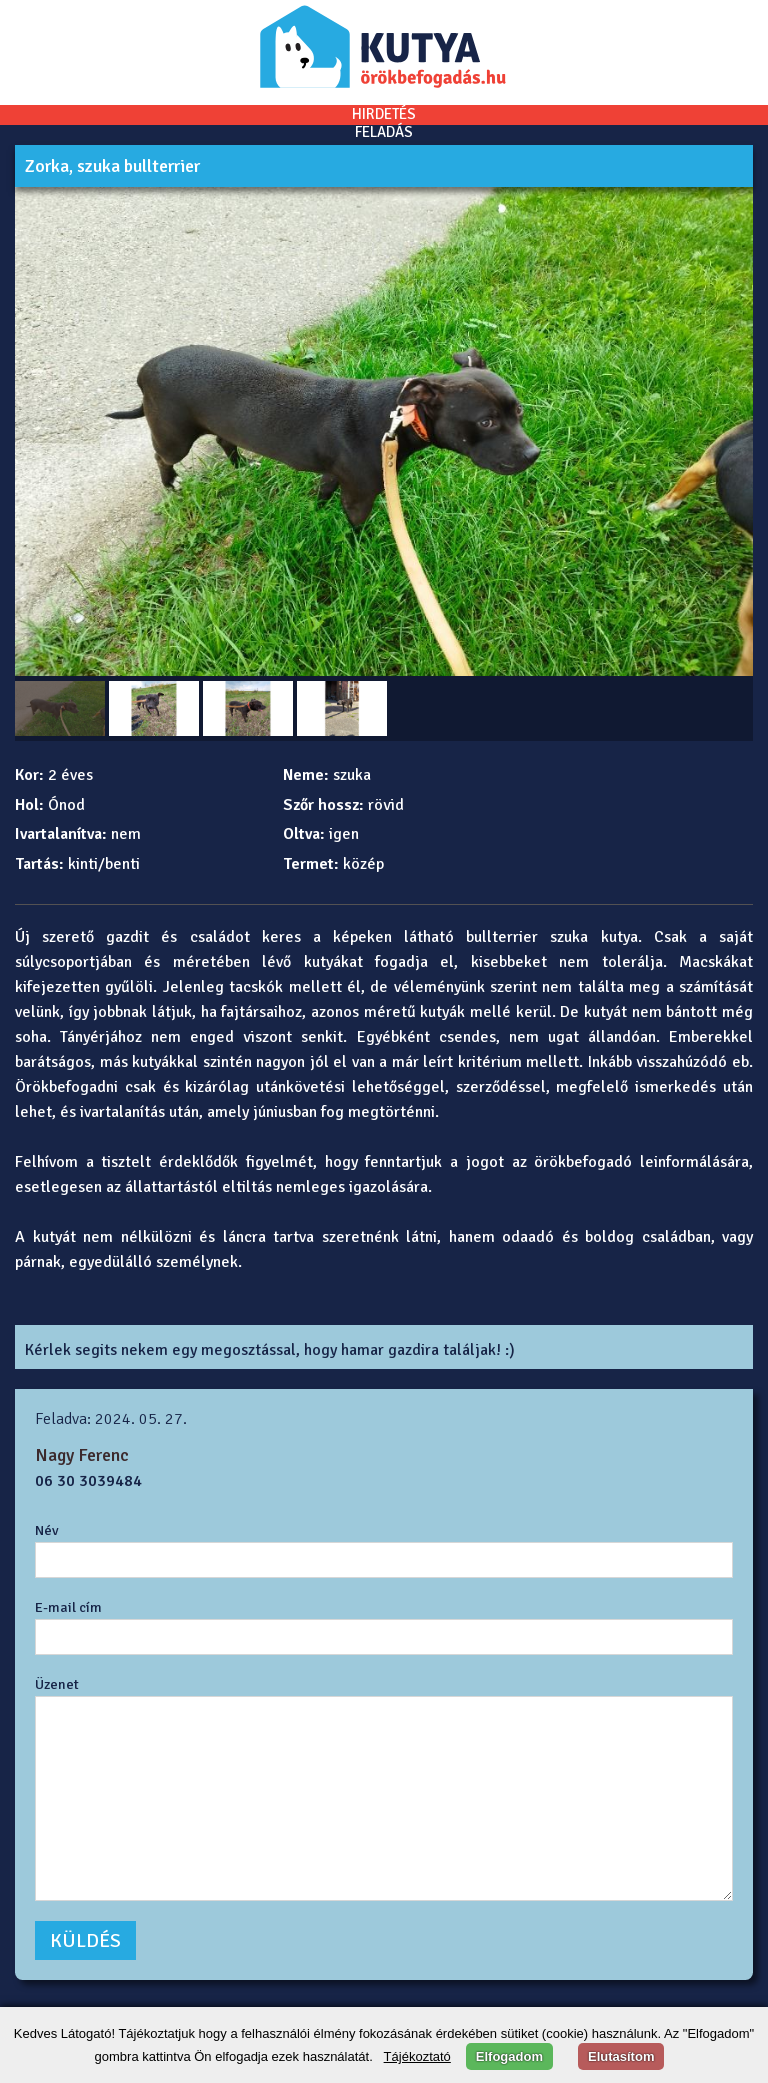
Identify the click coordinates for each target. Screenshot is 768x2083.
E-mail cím (68, 1607)
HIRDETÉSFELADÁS (384, 123)
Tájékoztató (417, 2056)
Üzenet (57, 1684)
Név (47, 1530)
